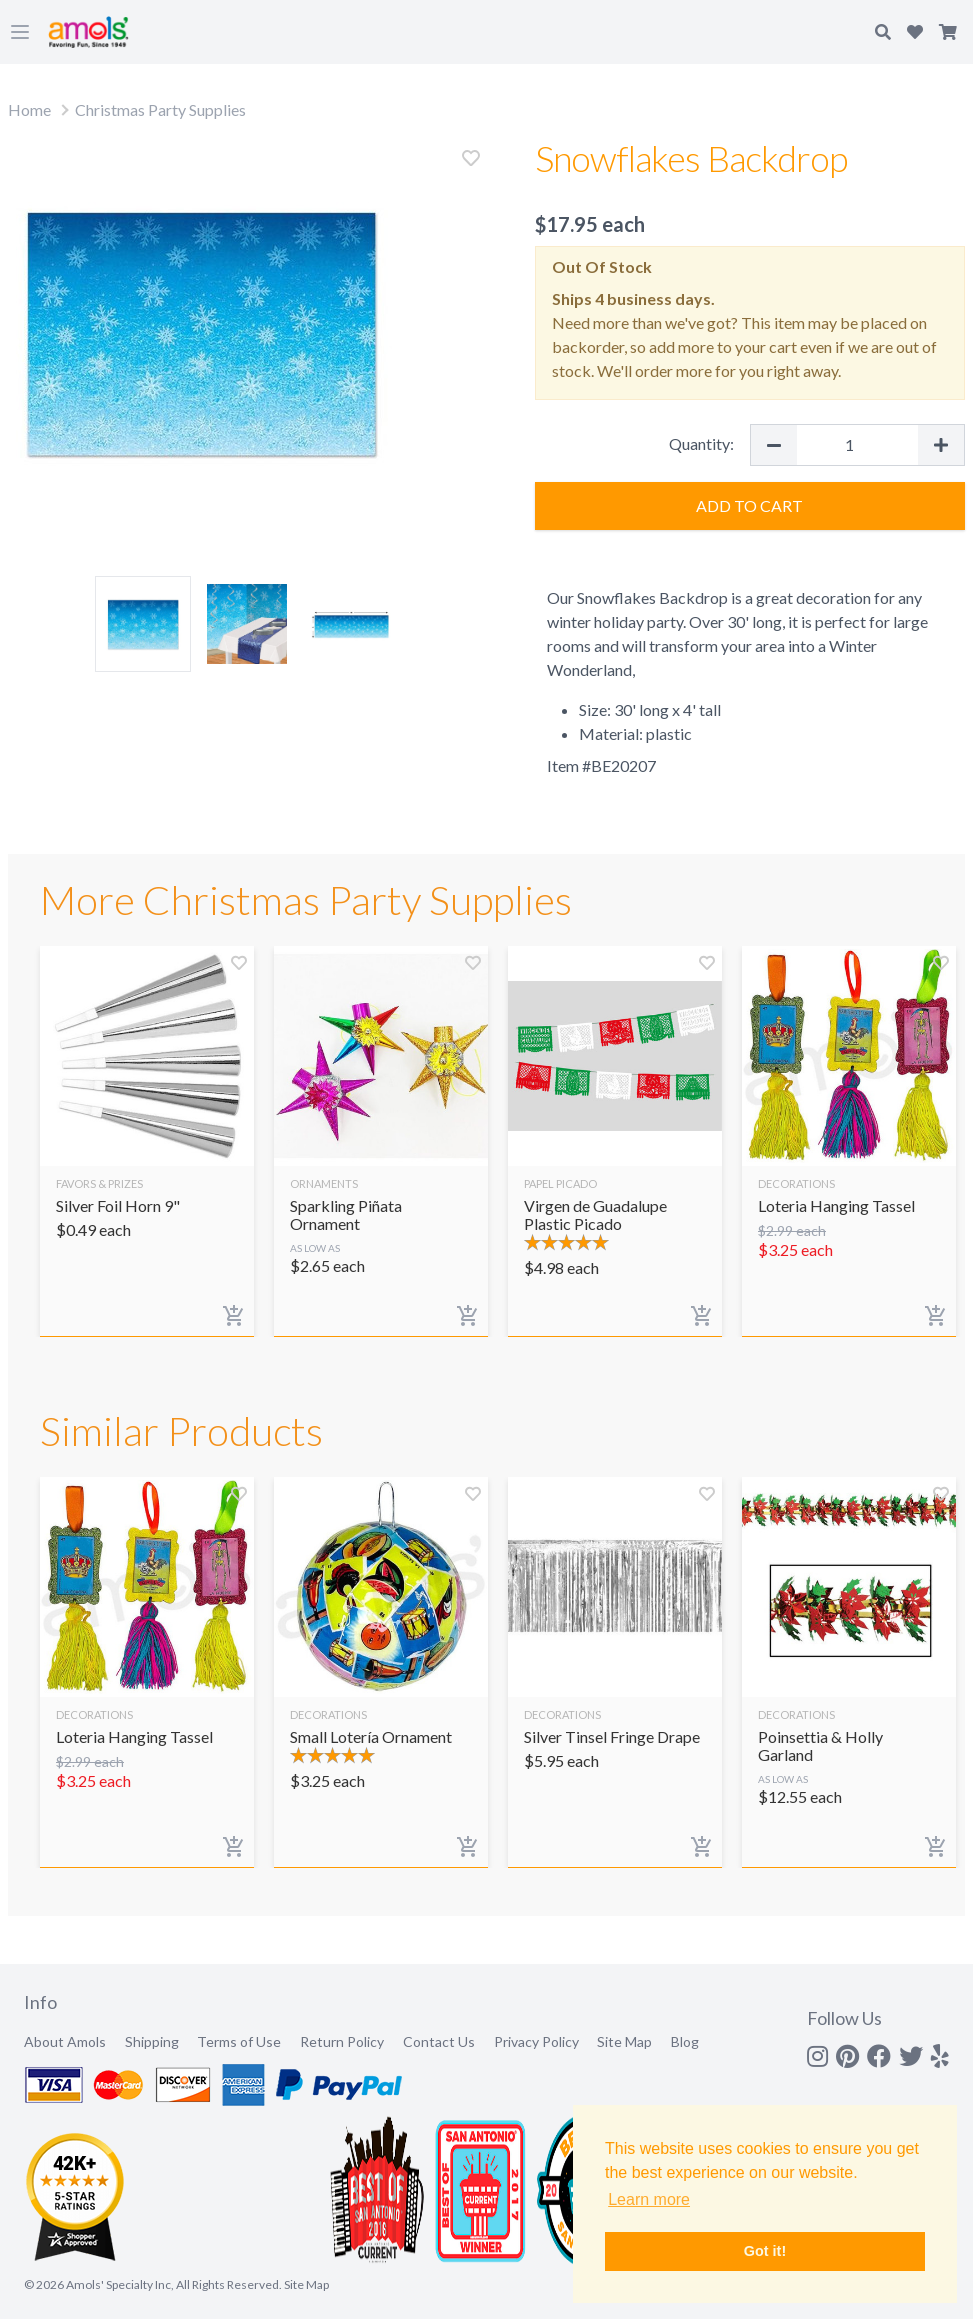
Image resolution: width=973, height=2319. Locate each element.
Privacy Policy (536, 2041)
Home (29, 109)
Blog (685, 2041)
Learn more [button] (649, 2199)
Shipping (152, 2041)
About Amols (65, 2041)
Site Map (624, 2041)
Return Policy (342, 2041)
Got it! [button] (765, 2251)
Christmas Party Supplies (160, 109)
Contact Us (439, 2041)
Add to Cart (749, 505)
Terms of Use (239, 2041)
